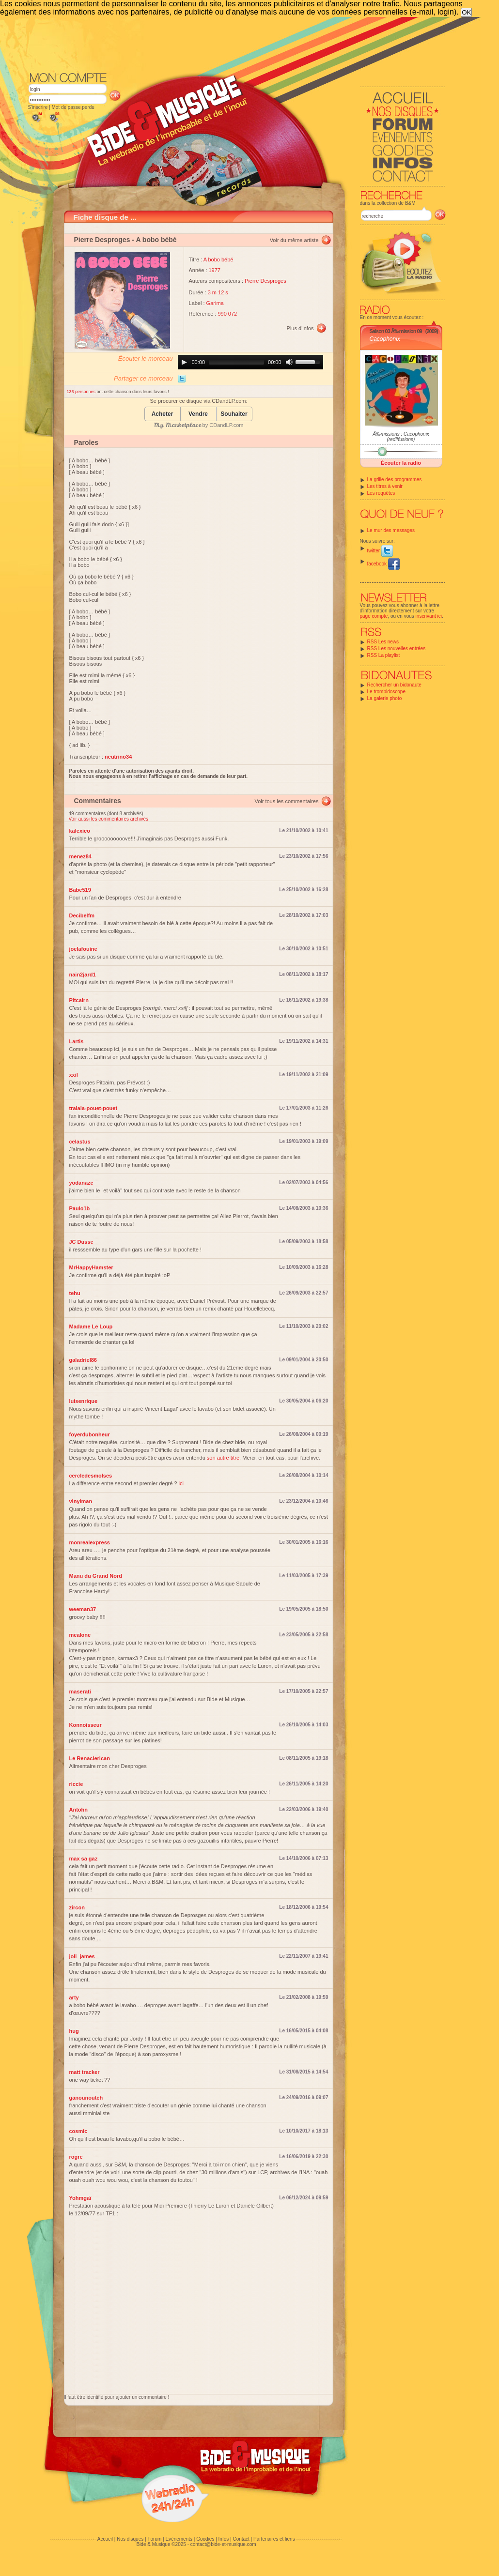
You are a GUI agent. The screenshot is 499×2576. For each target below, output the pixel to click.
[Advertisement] (237, 43)
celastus (80, 1141)
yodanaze (81, 1183)
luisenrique (83, 1401)
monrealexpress (89, 1542)
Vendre (198, 414)
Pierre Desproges (102, 240)
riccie (76, 1784)
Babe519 (80, 890)
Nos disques (130, 2539)
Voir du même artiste (294, 240)
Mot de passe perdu (72, 107)
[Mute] (289, 362)
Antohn (78, 1810)
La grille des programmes (394, 479)
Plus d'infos (300, 328)
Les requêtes (381, 493)
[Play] (184, 362)
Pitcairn (79, 1000)
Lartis (76, 1041)
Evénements (178, 2539)
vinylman (81, 1501)
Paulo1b (79, 1208)
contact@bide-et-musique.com (223, 2544)
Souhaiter (233, 414)
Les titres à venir (385, 486)
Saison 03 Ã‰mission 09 (396, 331)
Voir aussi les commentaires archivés (109, 819)
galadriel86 (83, 1360)
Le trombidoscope (386, 691)
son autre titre (223, 1458)
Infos (223, 2539)
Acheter (162, 414)
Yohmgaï (80, 2198)
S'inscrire (38, 107)
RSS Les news (383, 641)
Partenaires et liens (274, 2539)
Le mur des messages (391, 530)
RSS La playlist (383, 655)
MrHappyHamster (91, 1267)
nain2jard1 (82, 974)
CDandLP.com (226, 425)
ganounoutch (86, 2098)
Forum (154, 2539)
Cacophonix (385, 338)
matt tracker (84, 2072)
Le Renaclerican (89, 1758)
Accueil (105, 2539)
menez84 (80, 856)
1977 (214, 270)
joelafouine (83, 949)
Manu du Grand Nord (95, 1576)
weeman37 (82, 1609)
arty (74, 1997)
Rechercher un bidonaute (394, 684)
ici (181, 1483)
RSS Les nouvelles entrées (396, 648)
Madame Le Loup (91, 1326)
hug (74, 2031)
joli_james (82, 1956)
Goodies (205, 2539)
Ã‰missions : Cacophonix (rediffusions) (401, 436)
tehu (74, 1293)
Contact (241, 2539)
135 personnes (82, 391)
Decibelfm (82, 915)
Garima (215, 303)
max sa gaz (83, 1858)
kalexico (79, 831)
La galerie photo (384, 698)
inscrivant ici (429, 616)
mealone (80, 1635)
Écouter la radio (401, 463)
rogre (76, 2157)
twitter (380, 550)
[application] (250, 362)
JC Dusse (81, 1242)
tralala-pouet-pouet (93, 1108)
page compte (374, 616)
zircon (77, 1907)
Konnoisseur (85, 1725)
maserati (80, 1691)
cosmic (78, 2131)
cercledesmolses (90, 1476)
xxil (73, 1075)
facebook (383, 563)
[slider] (236, 362)
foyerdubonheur (89, 1434)
